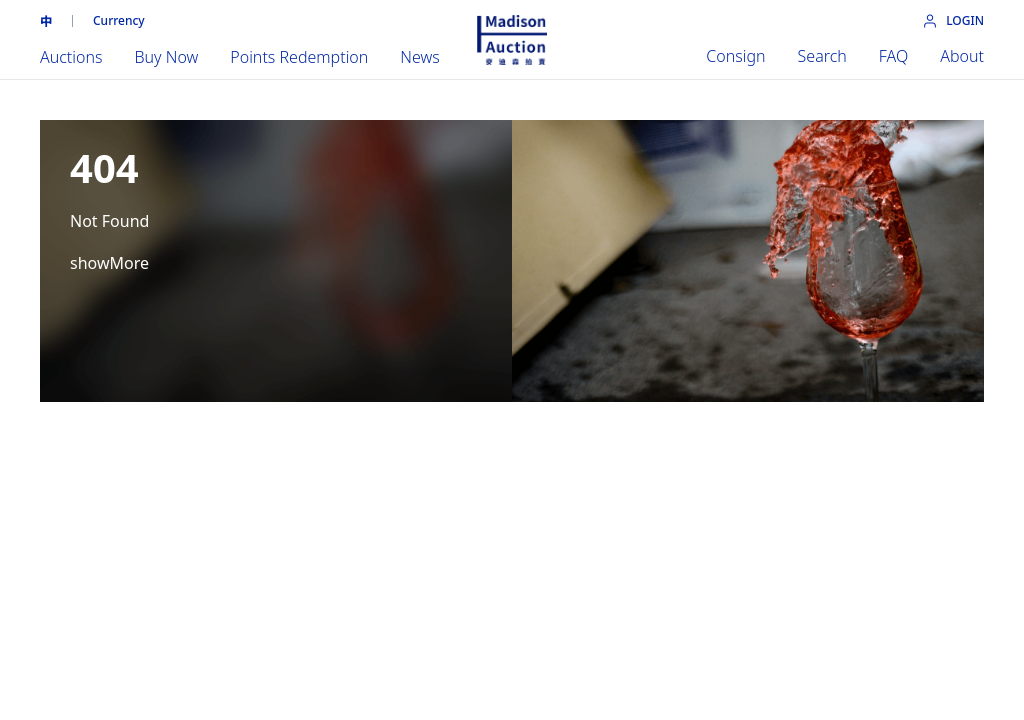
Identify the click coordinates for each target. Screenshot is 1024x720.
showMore (109, 263)
